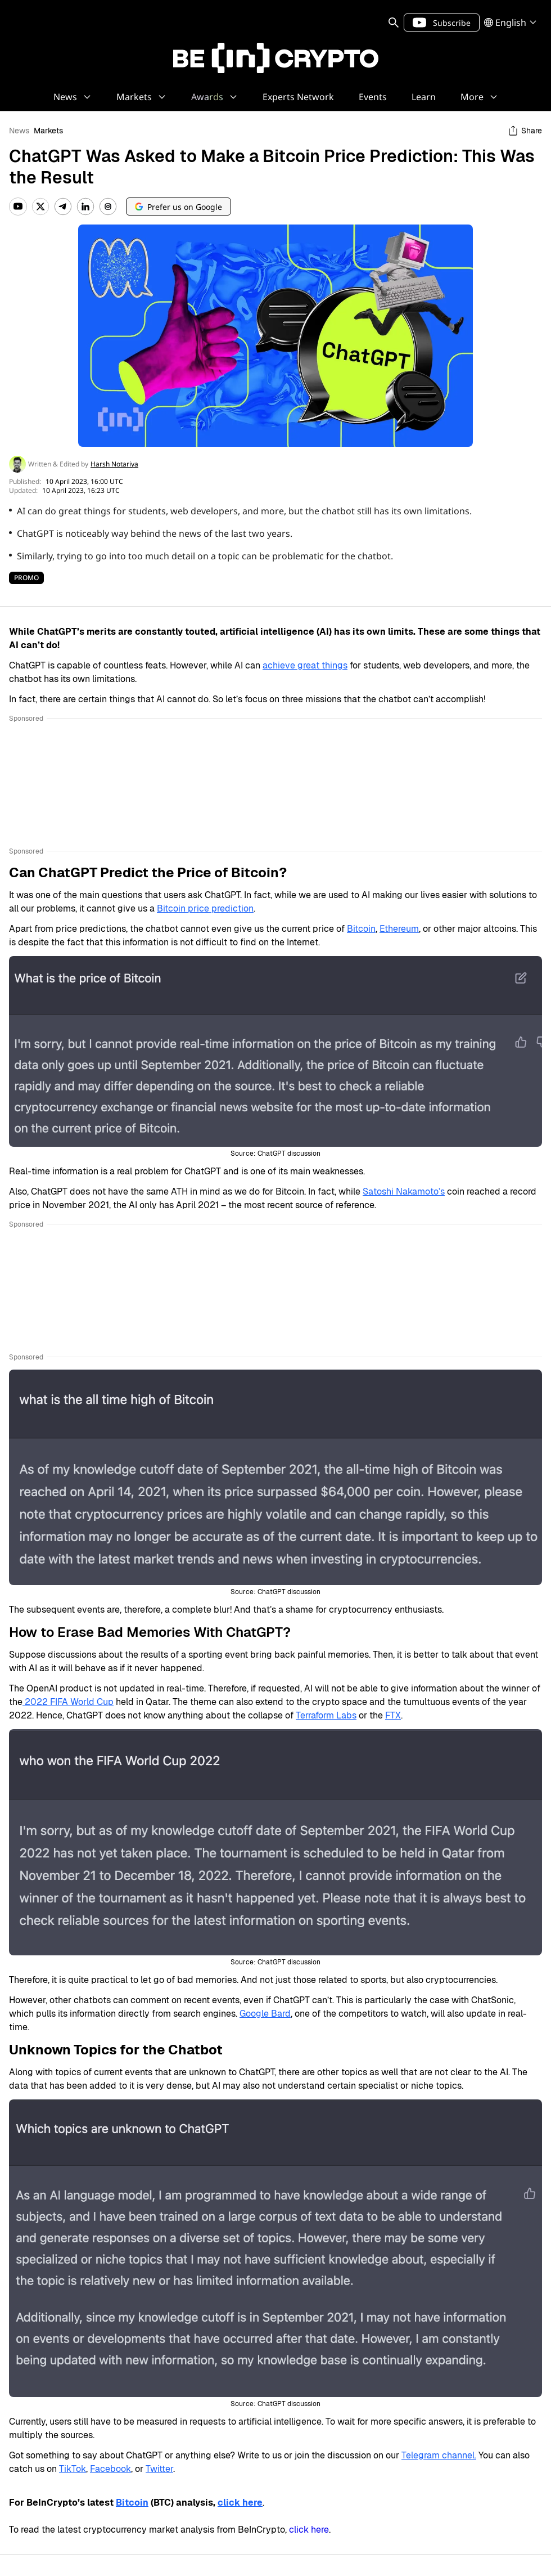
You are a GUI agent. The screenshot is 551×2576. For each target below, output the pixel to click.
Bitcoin (361, 929)
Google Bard (265, 2013)
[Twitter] (40, 207)
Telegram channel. (438, 2455)
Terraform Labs (326, 1715)
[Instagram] (108, 207)
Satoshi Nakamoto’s (404, 1191)
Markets (48, 130)
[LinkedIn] (85, 207)
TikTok (72, 2469)
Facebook (110, 2469)
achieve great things (305, 665)
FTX (393, 1715)
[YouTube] (18, 207)
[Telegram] (63, 207)
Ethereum (399, 929)
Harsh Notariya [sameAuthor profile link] (114, 464)
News (19, 130)
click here (309, 2529)
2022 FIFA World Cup (68, 1702)
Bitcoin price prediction (205, 908)
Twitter (159, 2469)
